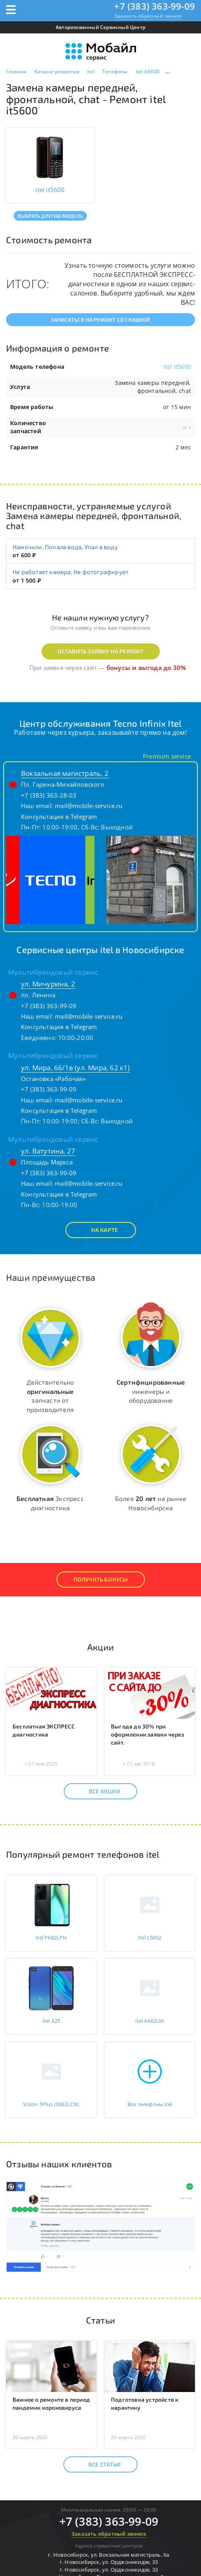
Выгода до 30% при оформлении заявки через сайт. (147, 1734)
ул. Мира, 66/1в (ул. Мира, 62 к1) (75, 1067)
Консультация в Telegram (59, 816)
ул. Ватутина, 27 (48, 1151)
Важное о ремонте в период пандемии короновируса (51, 2403)
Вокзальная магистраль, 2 (65, 773)
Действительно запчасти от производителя (50, 1396)
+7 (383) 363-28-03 (49, 795)
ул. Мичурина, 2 (48, 983)
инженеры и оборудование (151, 1391)
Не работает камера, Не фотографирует (70, 571)
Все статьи (97, 2464)
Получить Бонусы (100, 1579)
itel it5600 (177, 366)
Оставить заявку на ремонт (101, 651)
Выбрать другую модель (50, 216)
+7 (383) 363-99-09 (154, 6)
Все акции (97, 1791)
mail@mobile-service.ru (88, 806)
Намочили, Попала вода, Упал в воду (65, 546)
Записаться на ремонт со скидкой (100, 319)
